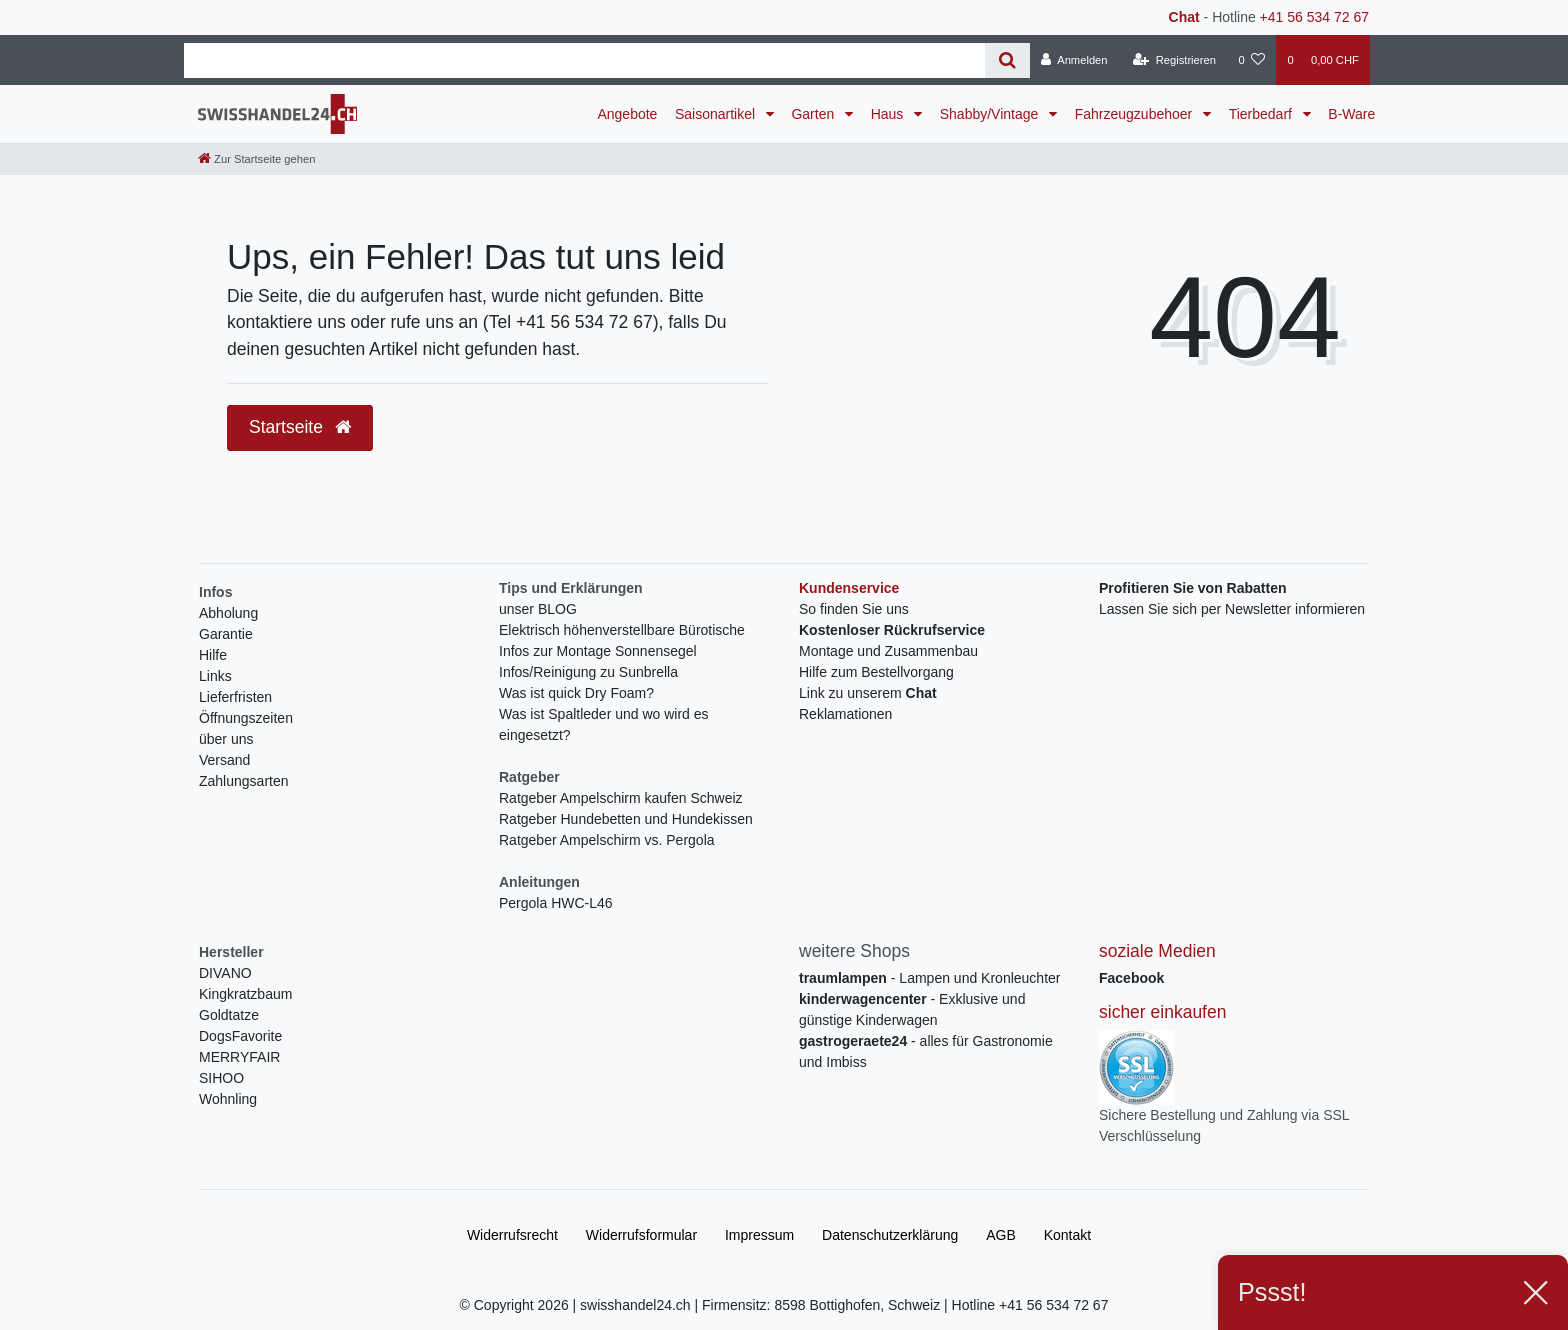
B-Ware (1351, 114)
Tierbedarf (1262, 114)
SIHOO (221, 1078)
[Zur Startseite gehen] (256, 159)
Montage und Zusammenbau (888, 651)
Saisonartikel (717, 114)
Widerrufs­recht (512, 1235)
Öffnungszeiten (246, 718)
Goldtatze (229, 1015)
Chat (1184, 17)
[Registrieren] (1174, 60)
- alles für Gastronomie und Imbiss (926, 1051)
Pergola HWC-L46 (556, 903)
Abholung (228, 613)
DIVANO (225, 973)
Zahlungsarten (244, 781)
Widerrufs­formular (641, 1235)
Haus (889, 114)
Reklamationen (845, 714)
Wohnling (228, 1099)
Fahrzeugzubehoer (1135, 114)
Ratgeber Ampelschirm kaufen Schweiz (621, 798)
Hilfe (213, 655)
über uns (226, 739)
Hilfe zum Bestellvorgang (876, 672)
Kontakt (1067, 1235)
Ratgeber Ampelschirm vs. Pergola (607, 840)
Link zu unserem (868, 693)
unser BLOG (538, 609)
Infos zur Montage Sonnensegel (598, 651)
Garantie (226, 634)
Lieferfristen (235, 697)
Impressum (759, 1235)
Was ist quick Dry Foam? (576, 693)
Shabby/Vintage (991, 114)
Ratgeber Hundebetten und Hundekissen (626, 819)
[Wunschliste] (1251, 60)
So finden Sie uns (854, 609)
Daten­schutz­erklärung (890, 1235)
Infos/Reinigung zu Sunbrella (588, 672)
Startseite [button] (300, 427)
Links (215, 676)
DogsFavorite (240, 1036)
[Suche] (1007, 60)
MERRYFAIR (239, 1057)
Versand (224, 760)
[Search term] (584, 60)
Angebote (627, 114)
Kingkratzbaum (245, 994)
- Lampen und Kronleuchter (929, 978)
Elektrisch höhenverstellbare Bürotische (622, 630)
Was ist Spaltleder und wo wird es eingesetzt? (604, 724)
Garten (814, 114)
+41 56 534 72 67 (1314, 17)
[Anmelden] (1074, 60)
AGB (1001, 1235)
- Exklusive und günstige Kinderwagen (912, 1009)
